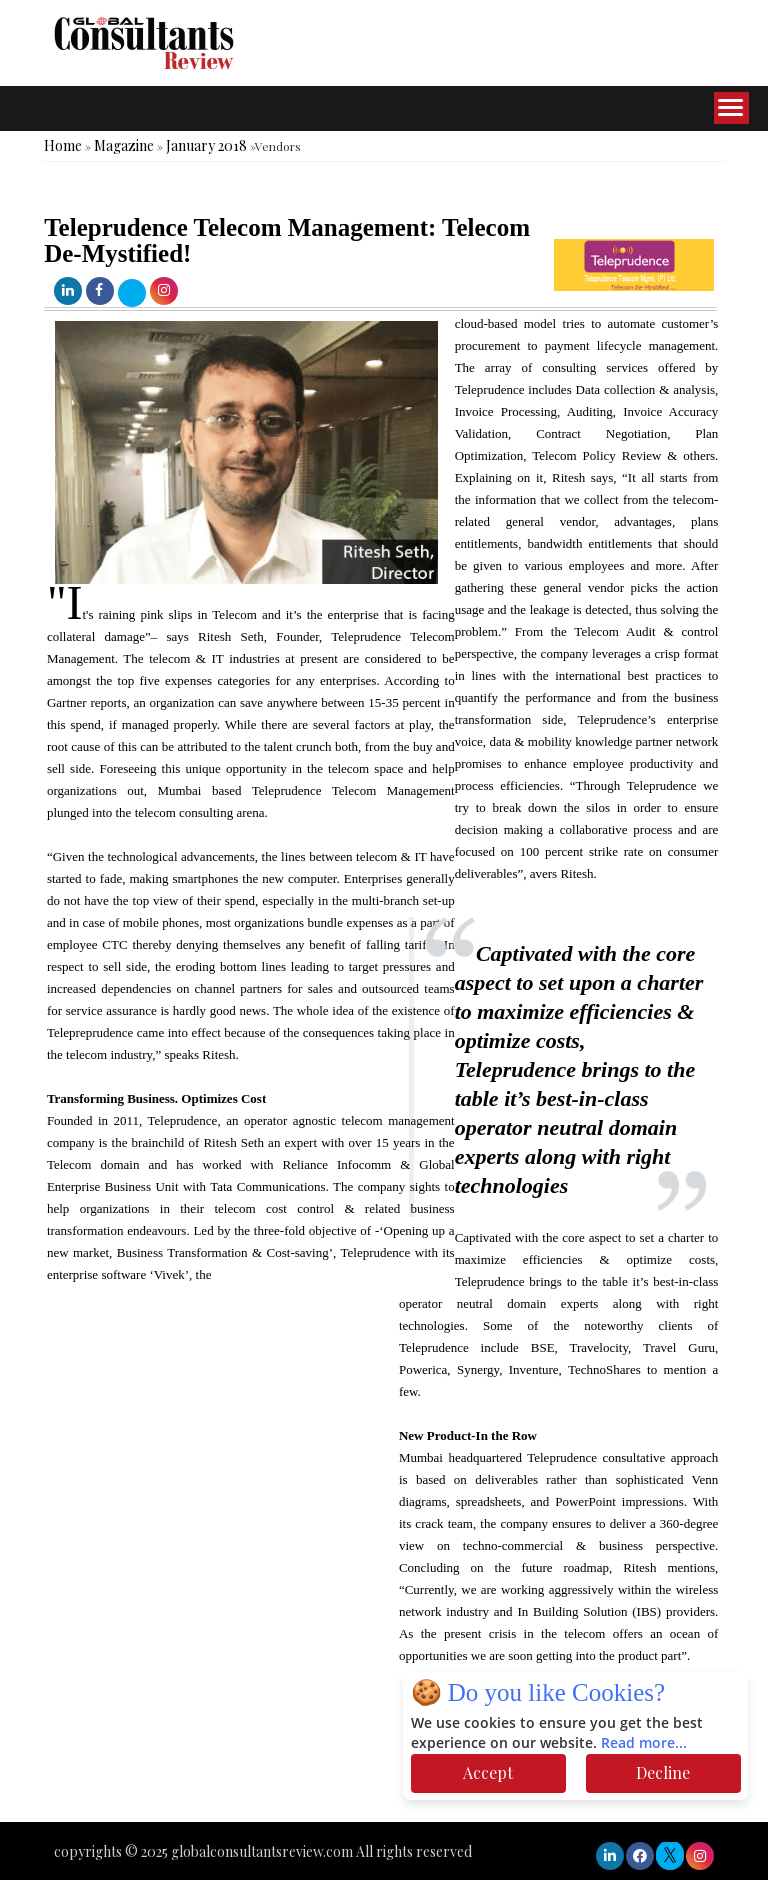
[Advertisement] (364, 1762)
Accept (488, 1772)
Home (63, 145)
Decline (663, 1772)
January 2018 (206, 145)
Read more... (644, 1743)
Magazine (124, 145)
